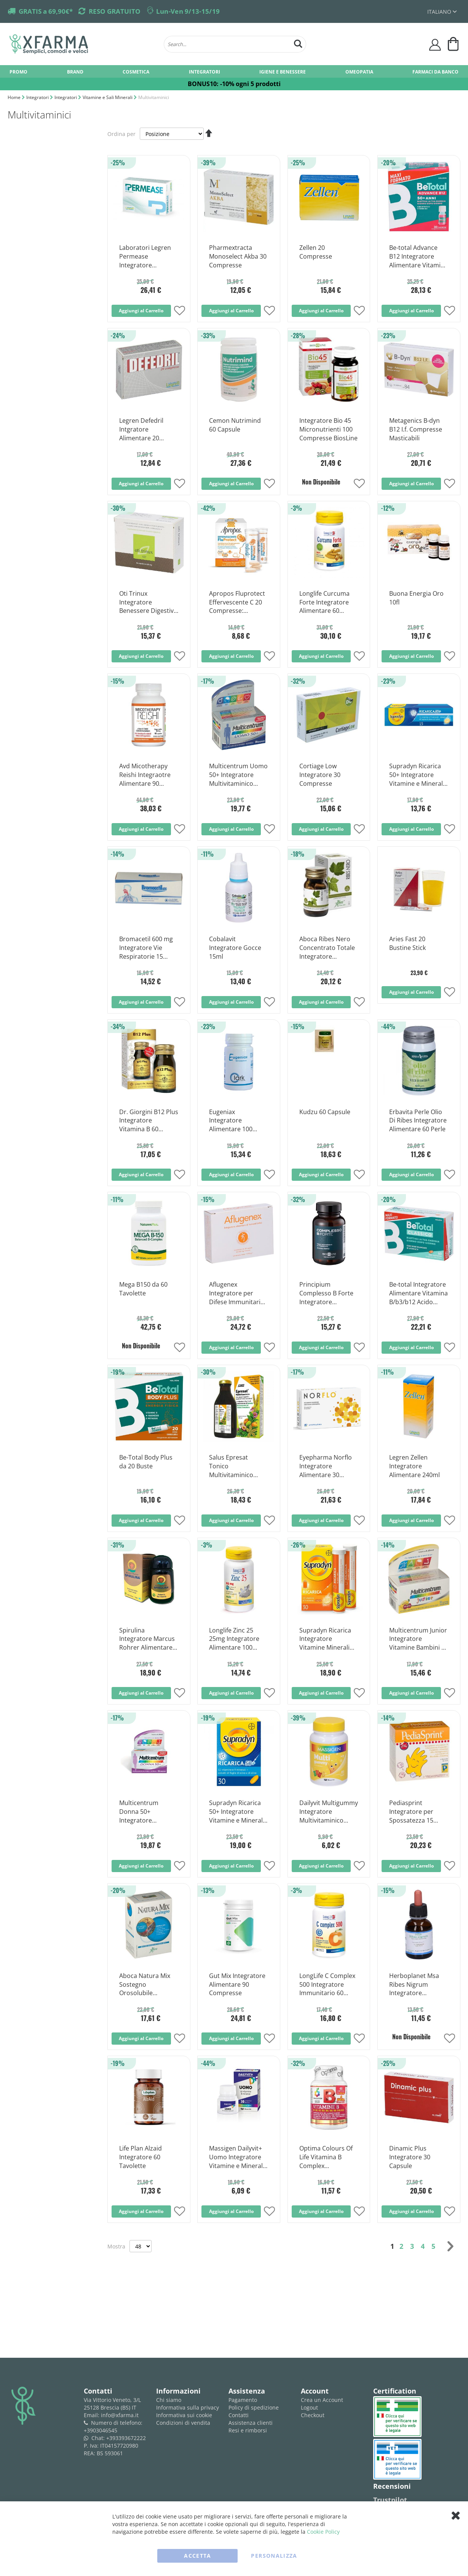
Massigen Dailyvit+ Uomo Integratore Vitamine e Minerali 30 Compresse (236, 2157)
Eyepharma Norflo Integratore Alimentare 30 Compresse (325, 1466)
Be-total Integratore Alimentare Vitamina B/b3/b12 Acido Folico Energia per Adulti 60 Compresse (418, 1293)
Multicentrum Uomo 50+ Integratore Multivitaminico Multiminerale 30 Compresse (238, 775)
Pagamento (242, 2399)
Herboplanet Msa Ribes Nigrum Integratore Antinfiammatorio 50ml (414, 1985)
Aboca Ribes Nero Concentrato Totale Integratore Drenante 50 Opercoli (327, 948)
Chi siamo (168, 2399)
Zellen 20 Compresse (315, 252)
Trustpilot (390, 2499)
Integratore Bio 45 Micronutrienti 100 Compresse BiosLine (328, 429)
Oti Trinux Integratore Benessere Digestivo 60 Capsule (148, 602)
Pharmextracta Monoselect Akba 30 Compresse (238, 256)
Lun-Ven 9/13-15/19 (188, 11)
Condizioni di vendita (183, 2422)
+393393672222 (126, 2438)
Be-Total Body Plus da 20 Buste (146, 1461)
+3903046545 (100, 2430)
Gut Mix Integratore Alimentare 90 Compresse (237, 1984)
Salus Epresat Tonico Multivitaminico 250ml (231, 1466)
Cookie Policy (323, 2531)
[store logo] (83, 44)
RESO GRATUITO (115, 11)
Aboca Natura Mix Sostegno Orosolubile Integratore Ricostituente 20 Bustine (144, 1985)
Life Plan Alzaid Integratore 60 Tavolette (140, 2157)
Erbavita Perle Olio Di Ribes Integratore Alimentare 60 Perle (418, 1121)
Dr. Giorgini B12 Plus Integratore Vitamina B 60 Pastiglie (148, 1121)
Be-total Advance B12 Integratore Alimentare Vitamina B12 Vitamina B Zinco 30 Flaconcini (418, 256)
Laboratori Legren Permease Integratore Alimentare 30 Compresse (145, 256)
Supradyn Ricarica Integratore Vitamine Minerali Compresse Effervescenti (325, 1639)
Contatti (238, 2415)
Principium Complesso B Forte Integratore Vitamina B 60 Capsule (326, 1293)
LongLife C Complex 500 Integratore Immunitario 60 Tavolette (327, 1985)
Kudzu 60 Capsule (324, 1112)
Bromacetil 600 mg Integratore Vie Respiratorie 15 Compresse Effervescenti (146, 948)
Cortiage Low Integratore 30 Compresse (319, 775)
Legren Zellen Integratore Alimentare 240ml (414, 1466)
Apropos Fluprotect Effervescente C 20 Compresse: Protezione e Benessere (237, 602)
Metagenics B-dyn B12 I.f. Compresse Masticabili (415, 429)
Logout (309, 2407)
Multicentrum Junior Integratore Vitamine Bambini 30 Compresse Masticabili (418, 1639)
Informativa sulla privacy (187, 2407)
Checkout (312, 2415)
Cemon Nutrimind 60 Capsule (235, 424)
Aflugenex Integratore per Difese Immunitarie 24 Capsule (236, 1293)
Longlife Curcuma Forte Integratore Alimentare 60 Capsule (324, 602)
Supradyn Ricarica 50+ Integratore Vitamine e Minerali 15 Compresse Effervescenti (416, 775)
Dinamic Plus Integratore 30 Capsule (409, 2157)
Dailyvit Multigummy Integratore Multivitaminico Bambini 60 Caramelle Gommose (328, 1812)
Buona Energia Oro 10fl (416, 597)
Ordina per (121, 134)
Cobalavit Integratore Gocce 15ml (235, 948)
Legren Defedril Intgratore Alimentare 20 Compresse (141, 429)
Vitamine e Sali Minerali (108, 97)
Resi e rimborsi (247, 2430)
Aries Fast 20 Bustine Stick (407, 943)
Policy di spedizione (253, 2407)
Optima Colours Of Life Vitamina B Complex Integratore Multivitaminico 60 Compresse (326, 2157)
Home (15, 97)
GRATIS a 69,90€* (46, 11)
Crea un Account (322, 2399)
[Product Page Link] (149, 231)
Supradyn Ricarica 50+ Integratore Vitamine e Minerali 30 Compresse (236, 1812)
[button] (179, 311)
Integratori (38, 97)
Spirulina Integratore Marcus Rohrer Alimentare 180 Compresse (147, 1639)
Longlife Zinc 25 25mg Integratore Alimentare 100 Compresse (234, 1639)
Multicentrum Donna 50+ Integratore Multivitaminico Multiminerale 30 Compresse (143, 1812)
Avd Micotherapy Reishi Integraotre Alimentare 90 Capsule (145, 775)
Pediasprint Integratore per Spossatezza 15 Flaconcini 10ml (411, 1812)
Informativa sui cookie (184, 2415)
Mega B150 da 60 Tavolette (143, 1288)
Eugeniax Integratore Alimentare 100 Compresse (230, 1121)
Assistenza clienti (250, 2422)
